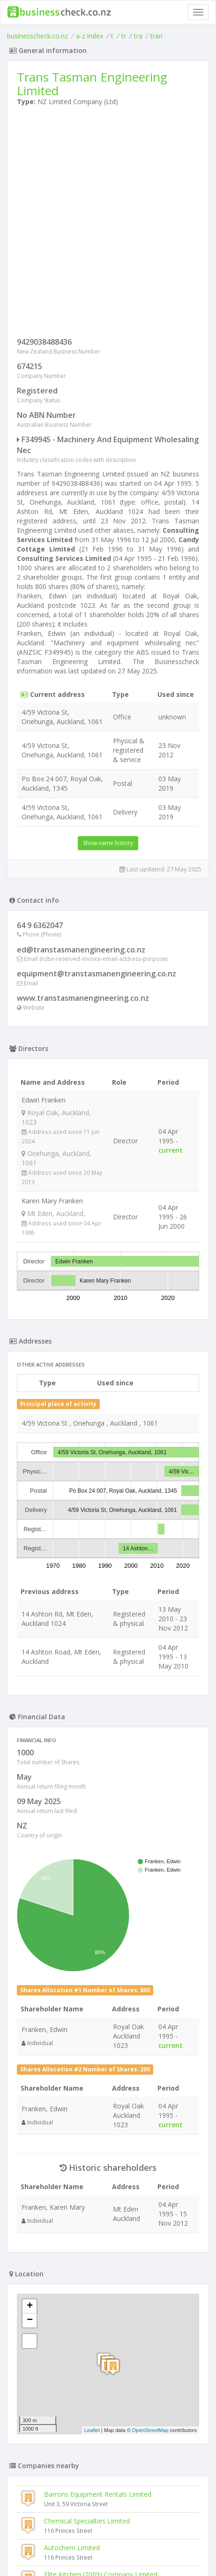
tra (138, 35)
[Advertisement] (108, 224)
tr (123, 35)
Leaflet (92, 2059)
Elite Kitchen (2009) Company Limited (100, 2203)
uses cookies (66, 2550)
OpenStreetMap (150, 2059)
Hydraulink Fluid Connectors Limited (75, 2398)
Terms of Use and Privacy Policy (108, 2542)
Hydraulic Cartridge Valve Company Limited (86, 2451)
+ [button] (30, 1936)
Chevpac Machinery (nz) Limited (69, 2478)
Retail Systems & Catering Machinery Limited (89, 2344)
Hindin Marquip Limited (55, 2424)
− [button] (30, 1950)
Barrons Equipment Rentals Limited (97, 2123)
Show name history (108, 843)
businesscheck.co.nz (37, 35)
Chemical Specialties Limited (87, 2150)
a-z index (89, 35)
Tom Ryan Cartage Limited (85, 2257)
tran (156, 35)
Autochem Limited (72, 2177)
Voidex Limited (43, 2371)
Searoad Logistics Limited (83, 2230)
